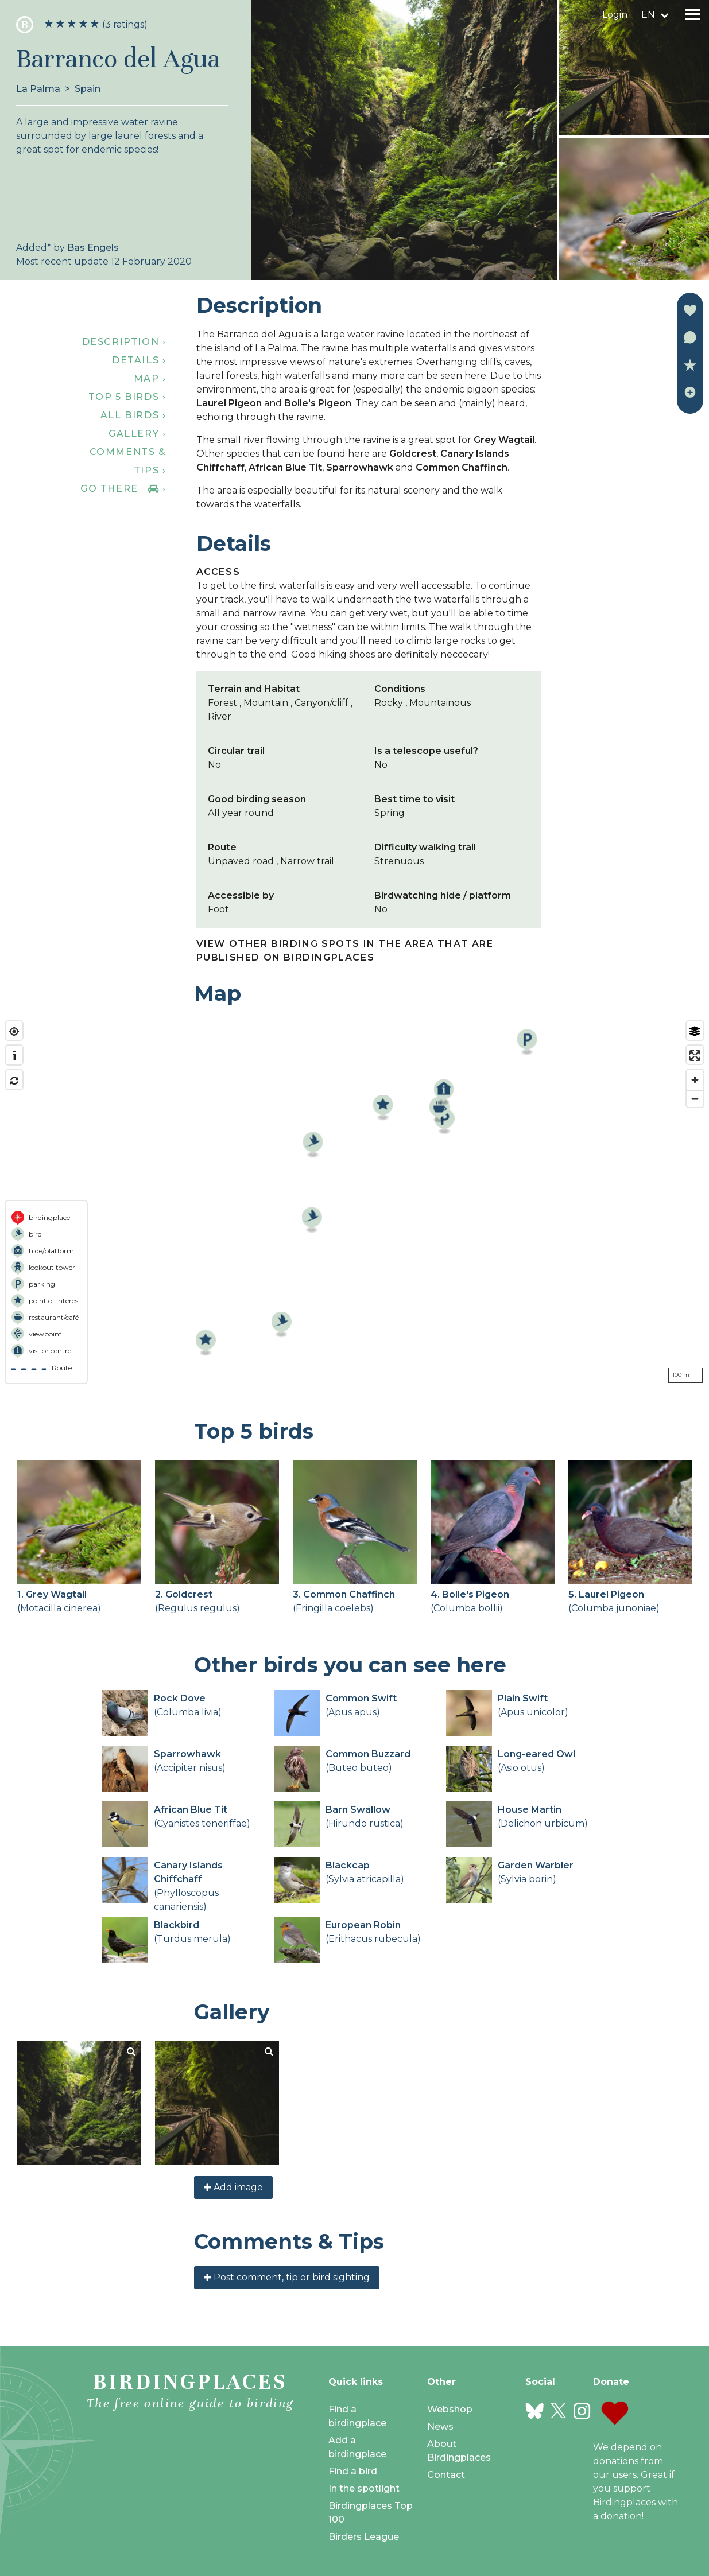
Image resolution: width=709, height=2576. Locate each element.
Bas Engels (93, 247)
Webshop (449, 2409)
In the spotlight (364, 2488)
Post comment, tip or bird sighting (287, 2277)
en (648, 14)
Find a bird (352, 2471)
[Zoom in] (695, 1079)
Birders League (363, 2536)
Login (614, 14)
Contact (446, 2474)
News (440, 2426)
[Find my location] (14, 1031)
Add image (233, 2187)
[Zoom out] (695, 1098)
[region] (354, 1202)
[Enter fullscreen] (695, 1055)
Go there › (123, 488)
